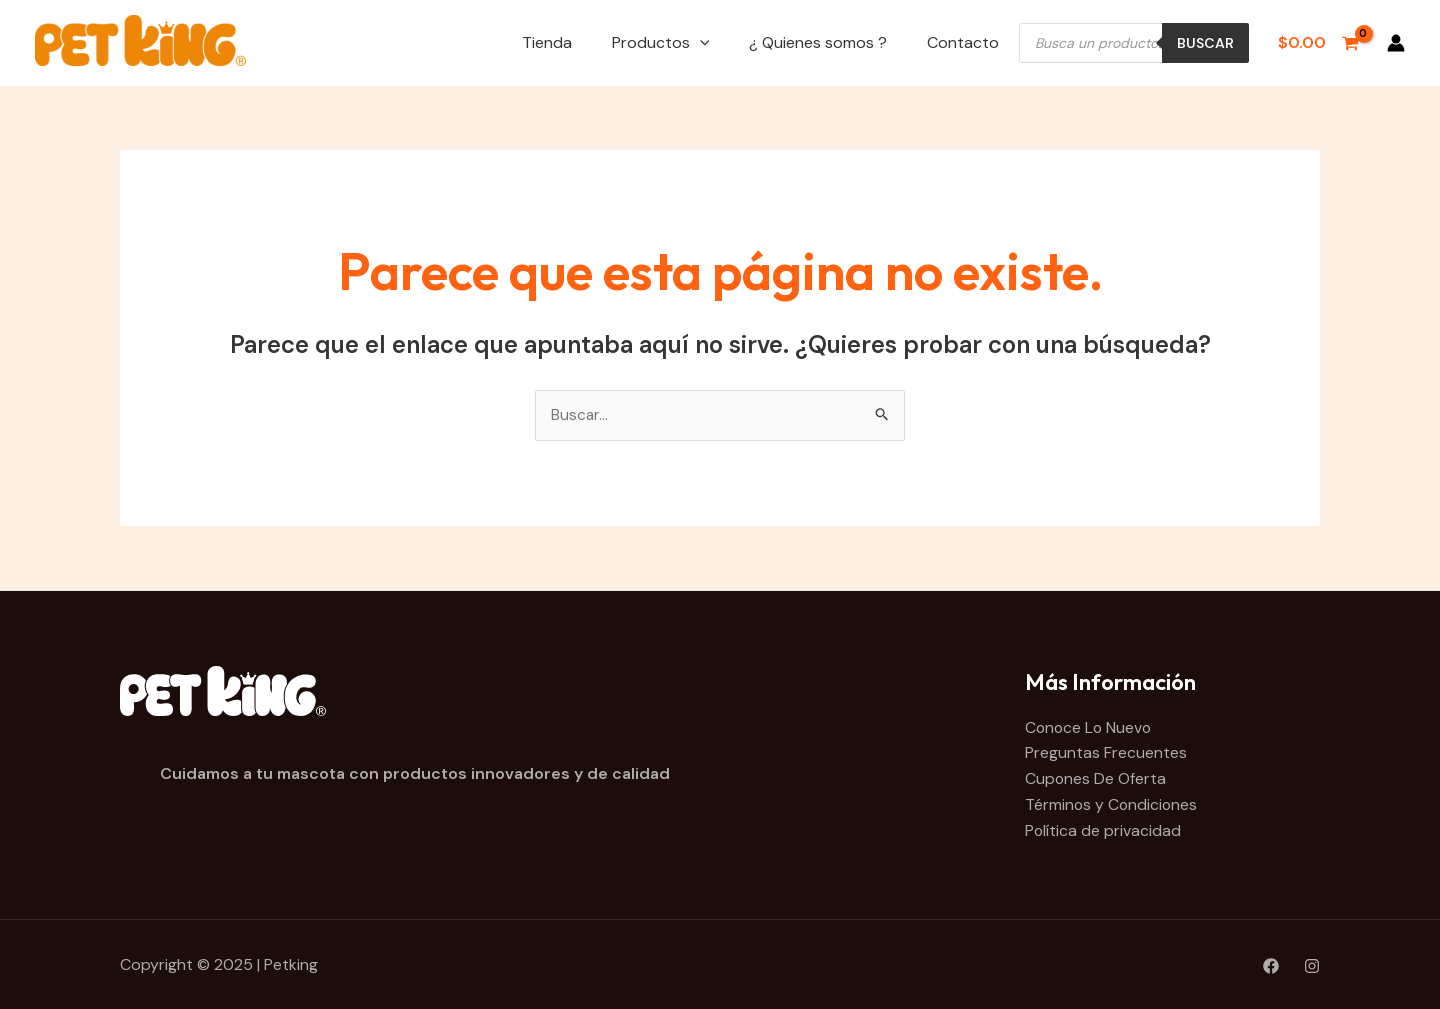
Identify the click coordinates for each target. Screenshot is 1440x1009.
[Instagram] (1312, 965)
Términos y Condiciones (1112, 804)
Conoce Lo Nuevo (1090, 727)
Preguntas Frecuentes (1106, 753)
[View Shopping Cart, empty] (1318, 43)
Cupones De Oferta (1096, 778)
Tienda (547, 42)
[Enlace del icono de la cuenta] (1396, 43)
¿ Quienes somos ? (818, 42)
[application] (700, 42)
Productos (661, 42)
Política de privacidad (1103, 830)
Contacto (963, 42)
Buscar (1205, 43)
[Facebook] (1271, 965)
